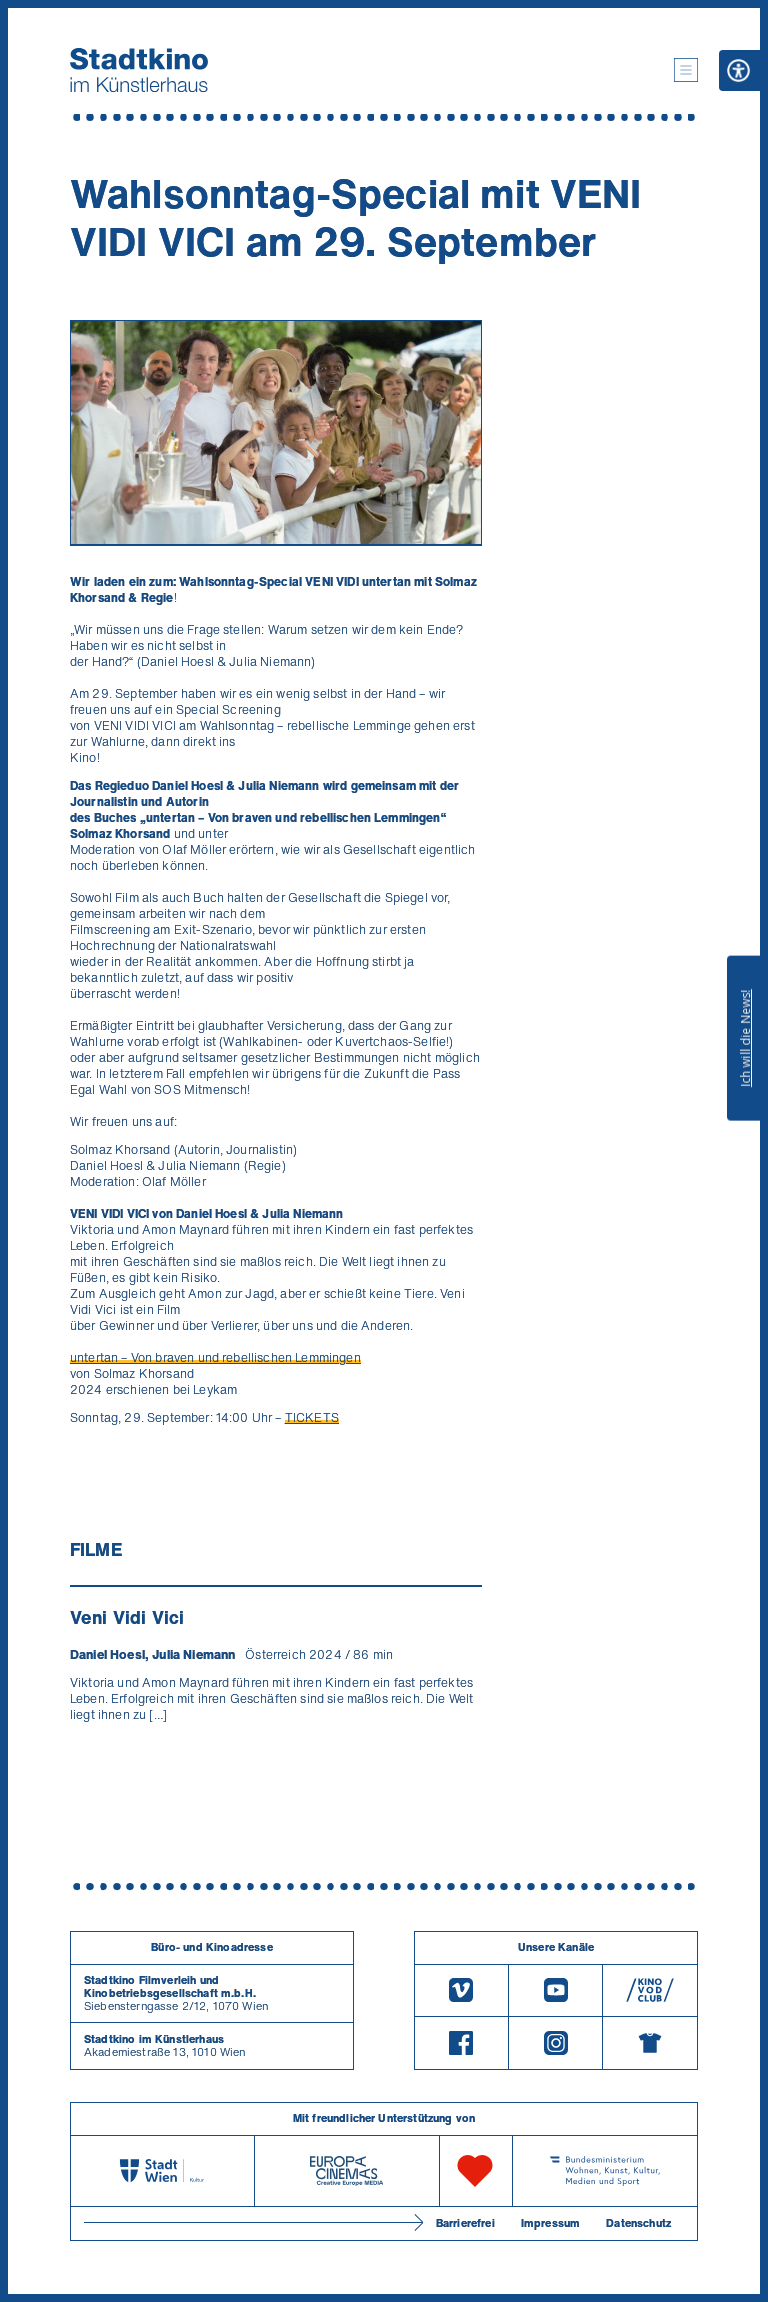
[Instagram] (555, 2043)
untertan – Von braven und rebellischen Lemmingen (215, 1357)
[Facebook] (461, 2043)
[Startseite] (139, 70)
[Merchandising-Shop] (650, 2043)
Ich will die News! (745, 1038)
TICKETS (312, 1417)
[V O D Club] (650, 1990)
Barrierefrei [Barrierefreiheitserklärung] (465, 2223)
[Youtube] (555, 1990)
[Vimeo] (461, 1990)
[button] (686, 70)
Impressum (550, 2223)
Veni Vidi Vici (127, 1617)
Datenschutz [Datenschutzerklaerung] (638, 2223)
